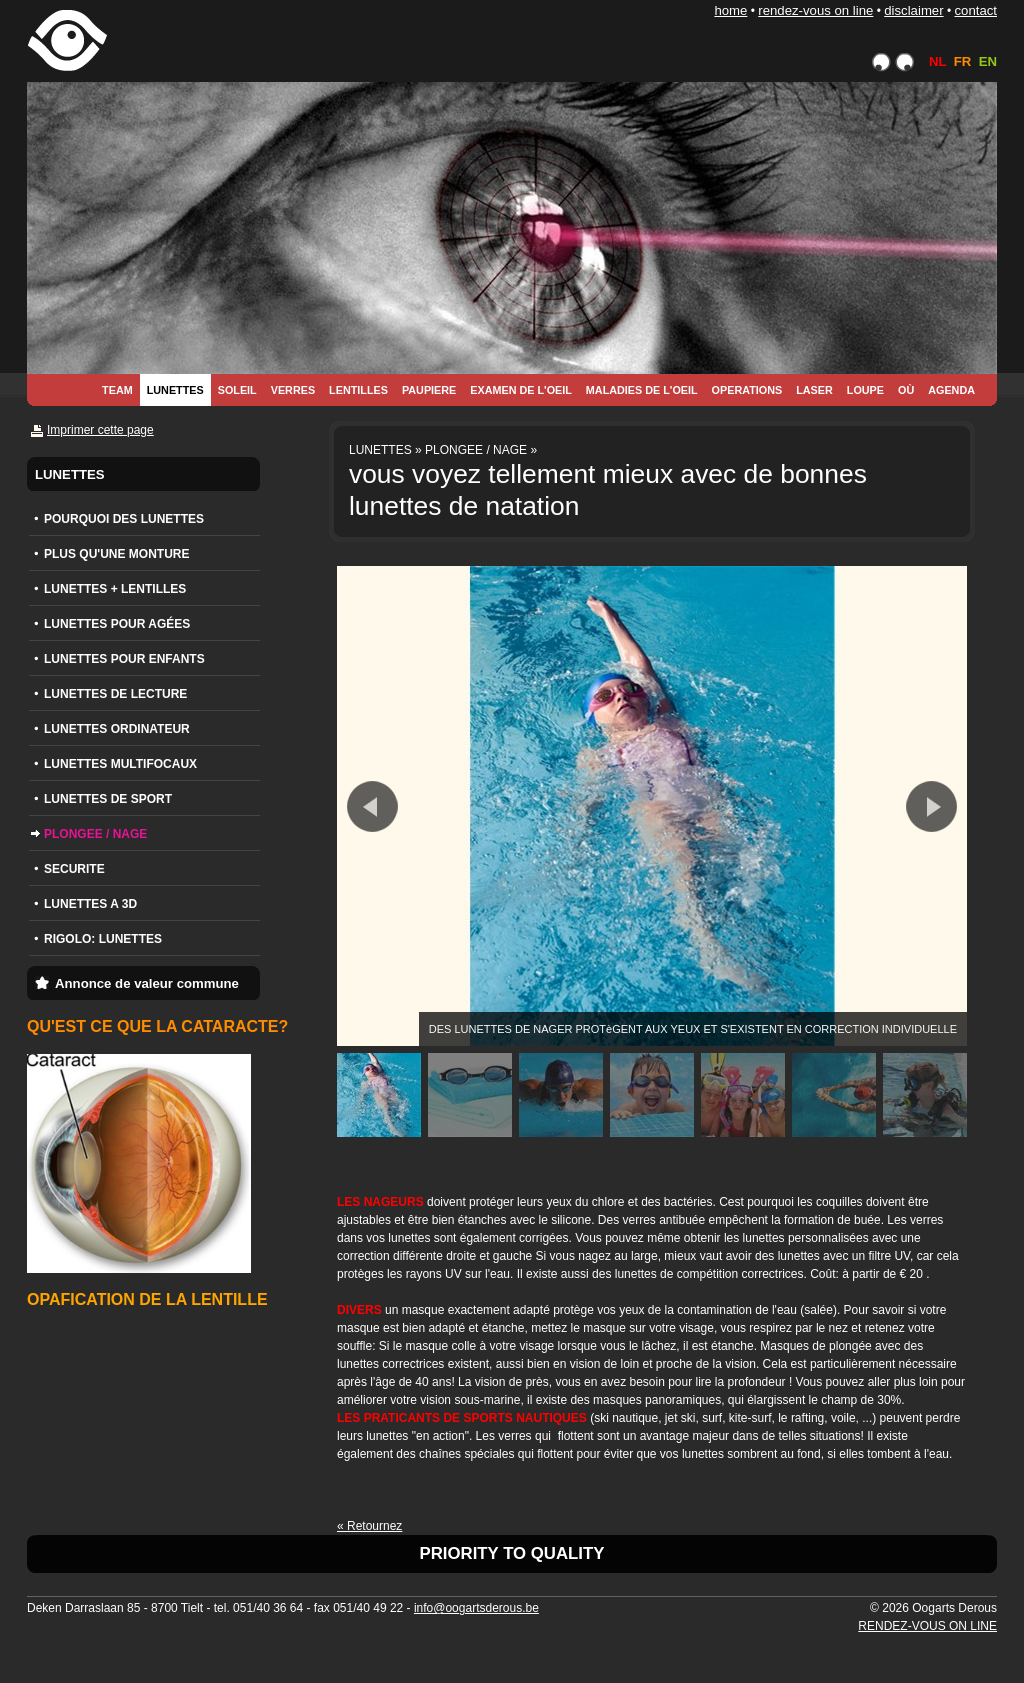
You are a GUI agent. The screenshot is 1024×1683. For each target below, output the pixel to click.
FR (963, 61)
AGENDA (951, 390)
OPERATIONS (747, 390)
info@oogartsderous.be (476, 1608)
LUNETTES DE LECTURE (115, 694)
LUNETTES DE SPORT (108, 799)
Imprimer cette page (100, 430)
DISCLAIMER (913, 10)
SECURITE (74, 869)
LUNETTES (175, 390)
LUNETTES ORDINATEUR (117, 729)
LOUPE (865, 390)
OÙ (906, 390)
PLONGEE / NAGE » (481, 450)
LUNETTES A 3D (90, 904)
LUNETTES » (385, 450)
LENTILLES (358, 390)
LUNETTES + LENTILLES (115, 589)
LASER (814, 390)
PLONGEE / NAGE (95, 834)
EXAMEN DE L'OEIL (521, 390)
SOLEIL (237, 390)
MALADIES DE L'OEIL (642, 390)
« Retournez (369, 1526)
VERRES (293, 390)
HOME (730, 10)
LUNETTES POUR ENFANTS (124, 659)
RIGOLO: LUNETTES (103, 939)
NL (937, 61)
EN (988, 61)
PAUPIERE (429, 390)
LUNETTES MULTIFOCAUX (120, 764)
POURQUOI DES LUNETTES (124, 519)
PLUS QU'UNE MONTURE (117, 554)
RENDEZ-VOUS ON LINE (815, 10)
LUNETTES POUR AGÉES (117, 624)
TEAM (117, 390)
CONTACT (975, 10)
